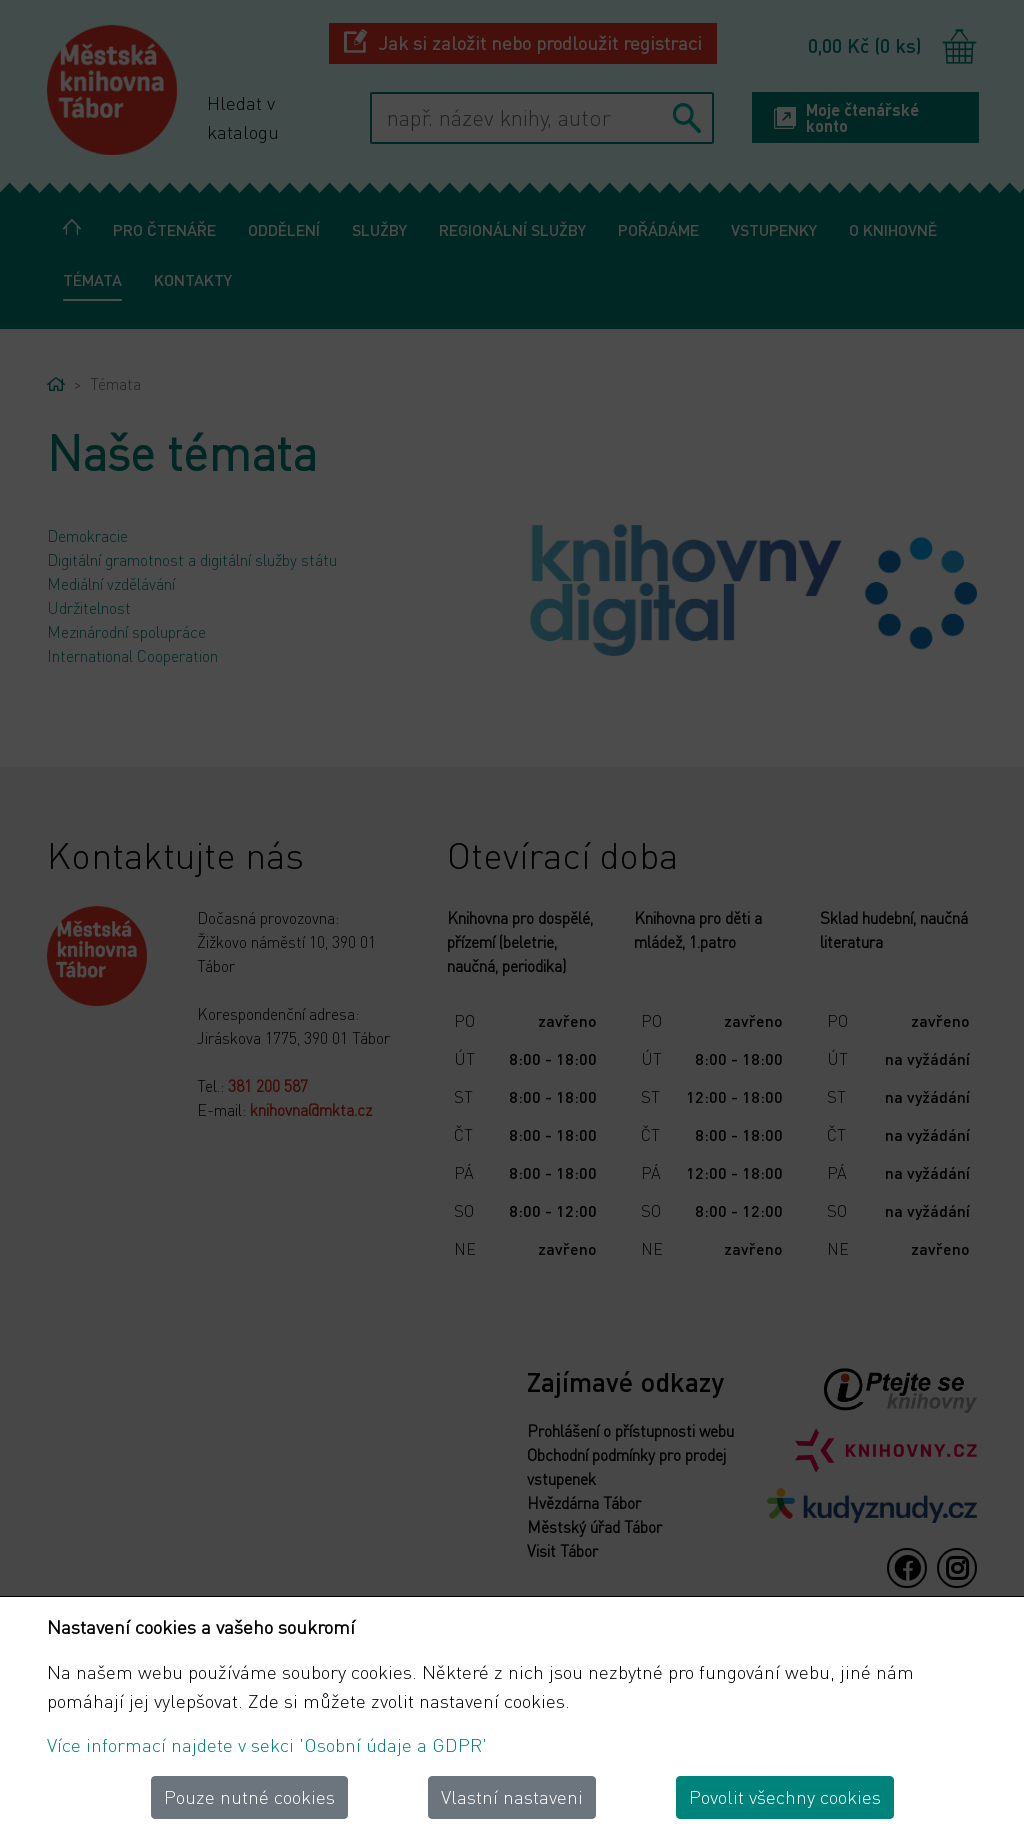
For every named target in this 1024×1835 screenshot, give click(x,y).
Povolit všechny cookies (785, 1796)
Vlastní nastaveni (512, 1796)
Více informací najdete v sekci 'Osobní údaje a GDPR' (267, 1744)
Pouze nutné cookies (249, 1796)
